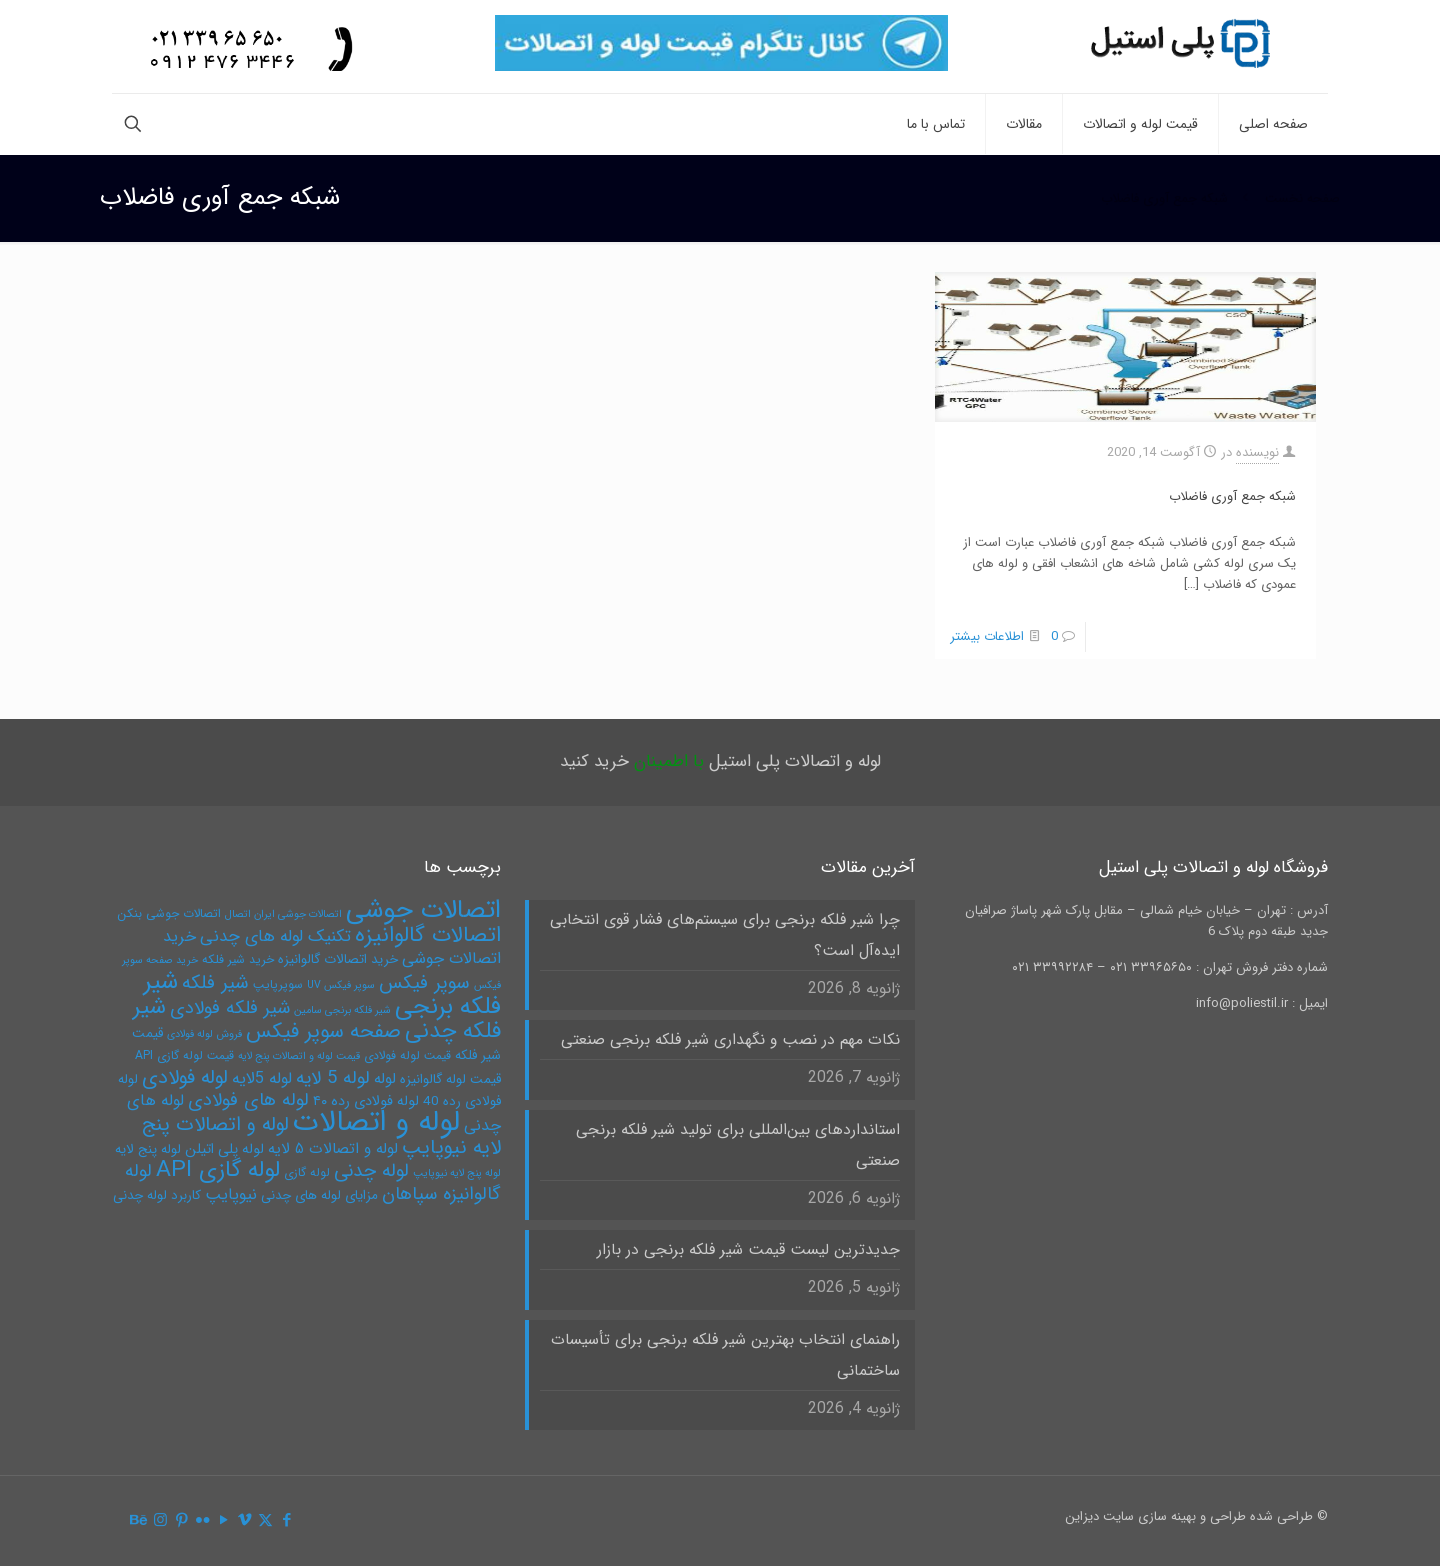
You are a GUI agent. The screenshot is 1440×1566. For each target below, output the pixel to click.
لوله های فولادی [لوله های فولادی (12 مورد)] (248, 1100)
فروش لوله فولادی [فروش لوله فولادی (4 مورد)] (204, 1034)
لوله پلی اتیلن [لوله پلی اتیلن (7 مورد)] (224, 1149)
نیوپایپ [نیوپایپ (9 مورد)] (231, 1194)
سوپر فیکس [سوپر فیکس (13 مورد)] (424, 983)
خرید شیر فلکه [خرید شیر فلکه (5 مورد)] (238, 959)
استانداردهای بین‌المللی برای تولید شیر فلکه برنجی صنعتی (738, 1145)
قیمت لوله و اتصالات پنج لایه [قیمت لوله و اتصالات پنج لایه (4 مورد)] (299, 1056)
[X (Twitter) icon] (265, 1521)
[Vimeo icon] (244, 1521)
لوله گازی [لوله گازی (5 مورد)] (307, 1172)
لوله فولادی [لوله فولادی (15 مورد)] (185, 1077)
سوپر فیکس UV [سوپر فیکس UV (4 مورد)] (341, 985)
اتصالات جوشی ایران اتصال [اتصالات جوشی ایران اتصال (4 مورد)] (283, 914)
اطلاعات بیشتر (987, 636)
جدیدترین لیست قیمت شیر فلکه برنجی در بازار (748, 1250)
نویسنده (1257, 452)
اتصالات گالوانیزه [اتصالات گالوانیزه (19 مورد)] (428, 935)
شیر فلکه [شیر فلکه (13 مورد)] (215, 983)
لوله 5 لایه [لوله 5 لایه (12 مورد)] (333, 1078)
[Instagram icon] (160, 1521)
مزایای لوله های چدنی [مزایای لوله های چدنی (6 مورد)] (319, 1195)
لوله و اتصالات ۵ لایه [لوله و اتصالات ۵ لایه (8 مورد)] (333, 1149)
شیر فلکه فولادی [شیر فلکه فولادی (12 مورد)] (230, 1008)
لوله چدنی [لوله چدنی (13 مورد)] (371, 1171)
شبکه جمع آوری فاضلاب (1164, 198)
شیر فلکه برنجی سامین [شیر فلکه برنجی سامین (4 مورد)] (342, 1010)
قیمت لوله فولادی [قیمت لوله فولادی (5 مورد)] (407, 1055)
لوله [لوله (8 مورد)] (385, 1079)
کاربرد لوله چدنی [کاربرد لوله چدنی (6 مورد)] (157, 1195)
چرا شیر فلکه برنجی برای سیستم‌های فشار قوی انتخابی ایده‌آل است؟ (725, 935)
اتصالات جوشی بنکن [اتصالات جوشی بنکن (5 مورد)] (169, 913)
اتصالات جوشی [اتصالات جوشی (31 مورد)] (423, 910)
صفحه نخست (1302, 198)
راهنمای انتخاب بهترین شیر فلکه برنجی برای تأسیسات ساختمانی (725, 1355)
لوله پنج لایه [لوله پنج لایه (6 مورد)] (148, 1149)
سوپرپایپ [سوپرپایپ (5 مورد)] (278, 984)
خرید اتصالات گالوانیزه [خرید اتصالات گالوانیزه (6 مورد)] (338, 959)
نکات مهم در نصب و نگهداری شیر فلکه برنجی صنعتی (730, 1040)
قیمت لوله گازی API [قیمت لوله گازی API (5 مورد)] (184, 1055)
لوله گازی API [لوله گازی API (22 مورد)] (218, 1170)
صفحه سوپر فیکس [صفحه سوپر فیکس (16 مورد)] (323, 1032)
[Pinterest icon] (181, 1521)
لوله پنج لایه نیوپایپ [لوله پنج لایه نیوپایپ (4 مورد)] (457, 1173)
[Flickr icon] (202, 1521)
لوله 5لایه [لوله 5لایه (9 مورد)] (262, 1078)
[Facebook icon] (286, 1521)
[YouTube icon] (223, 1521)
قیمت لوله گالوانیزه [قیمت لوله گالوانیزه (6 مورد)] (450, 1079)
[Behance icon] (139, 1521)
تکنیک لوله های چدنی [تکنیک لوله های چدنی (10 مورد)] (275, 936)
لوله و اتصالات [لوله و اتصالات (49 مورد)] (376, 1122)
